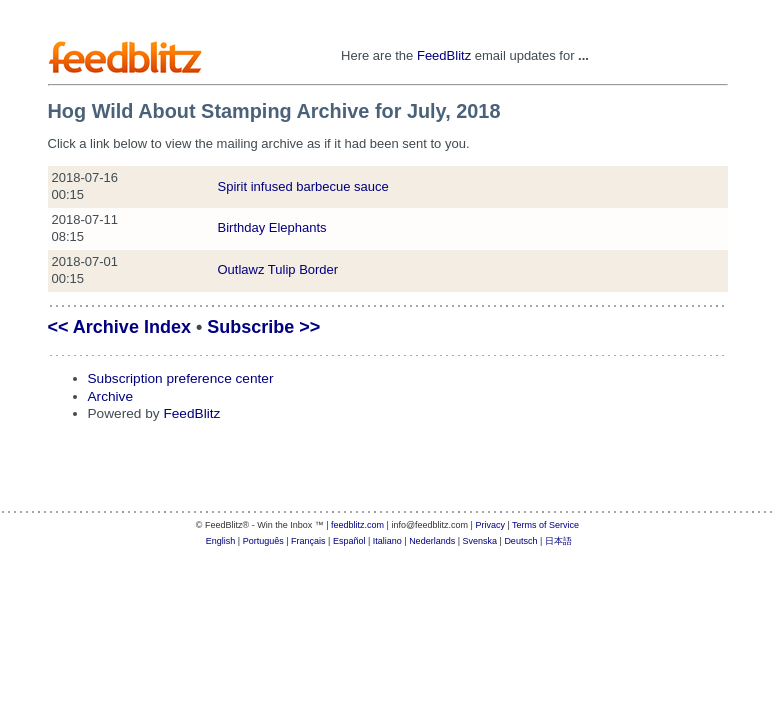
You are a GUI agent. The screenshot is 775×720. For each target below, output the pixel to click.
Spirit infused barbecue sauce (303, 186)
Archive (111, 396)
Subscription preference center (181, 378)
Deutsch (520, 541)
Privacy (490, 525)
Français (308, 541)
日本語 (558, 541)
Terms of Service (545, 525)
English (221, 541)
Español (349, 541)
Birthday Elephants (272, 227)
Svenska (480, 541)
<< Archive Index (119, 327)
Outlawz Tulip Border (278, 269)
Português (263, 541)
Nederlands (432, 541)
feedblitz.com (357, 525)
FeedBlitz (444, 55)
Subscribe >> (263, 327)
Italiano (387, 541)
